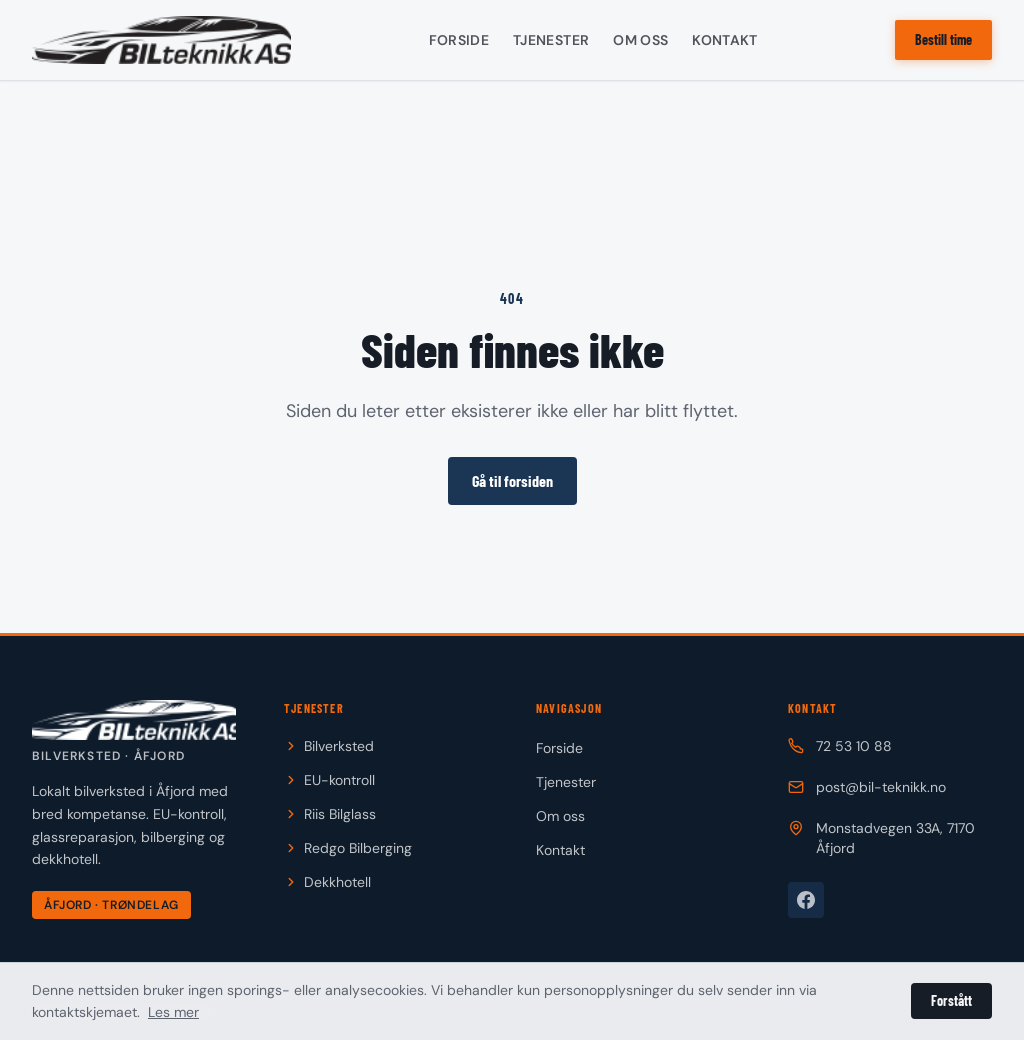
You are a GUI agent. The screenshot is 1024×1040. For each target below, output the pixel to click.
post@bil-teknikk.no (867, 787)
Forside (459, 40)
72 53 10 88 (840, 746)
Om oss (640, 40)
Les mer (173, 1012)
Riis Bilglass (330, 814)
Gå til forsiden (512, 480)
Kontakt (724, 40)
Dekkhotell (327, 882)
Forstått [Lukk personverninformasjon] (951, 1000)
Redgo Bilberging (348, 848)
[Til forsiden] (134, 732)
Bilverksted (329, 746)
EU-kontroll (329, 780)
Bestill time (943, 39)
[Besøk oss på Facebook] (806, 900)
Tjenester (551, 40)
